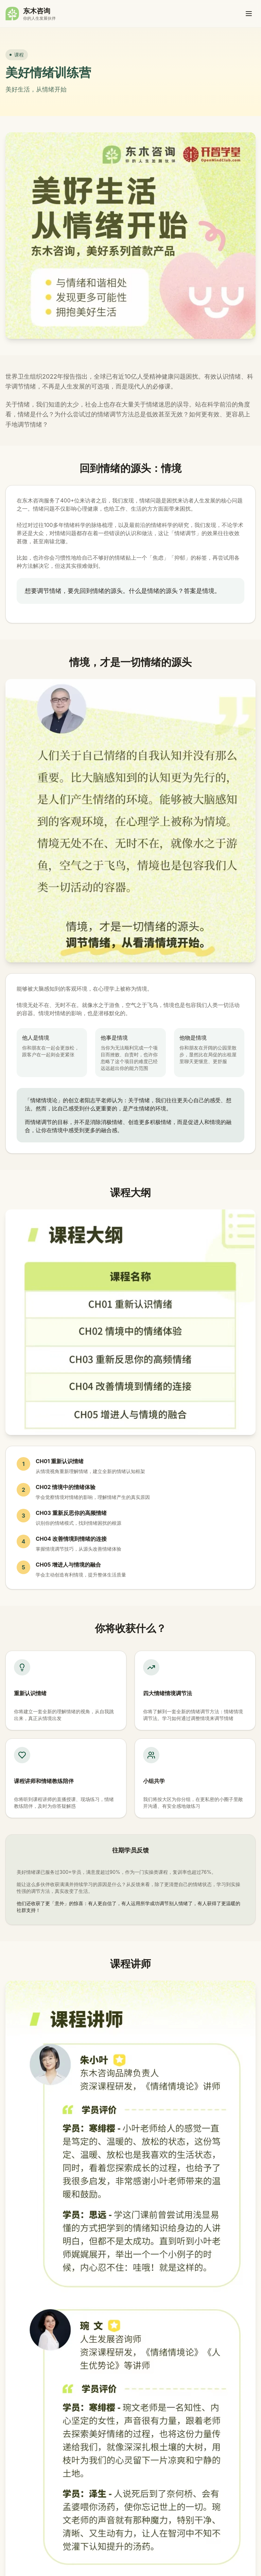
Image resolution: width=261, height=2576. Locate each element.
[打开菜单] (249, 13)
